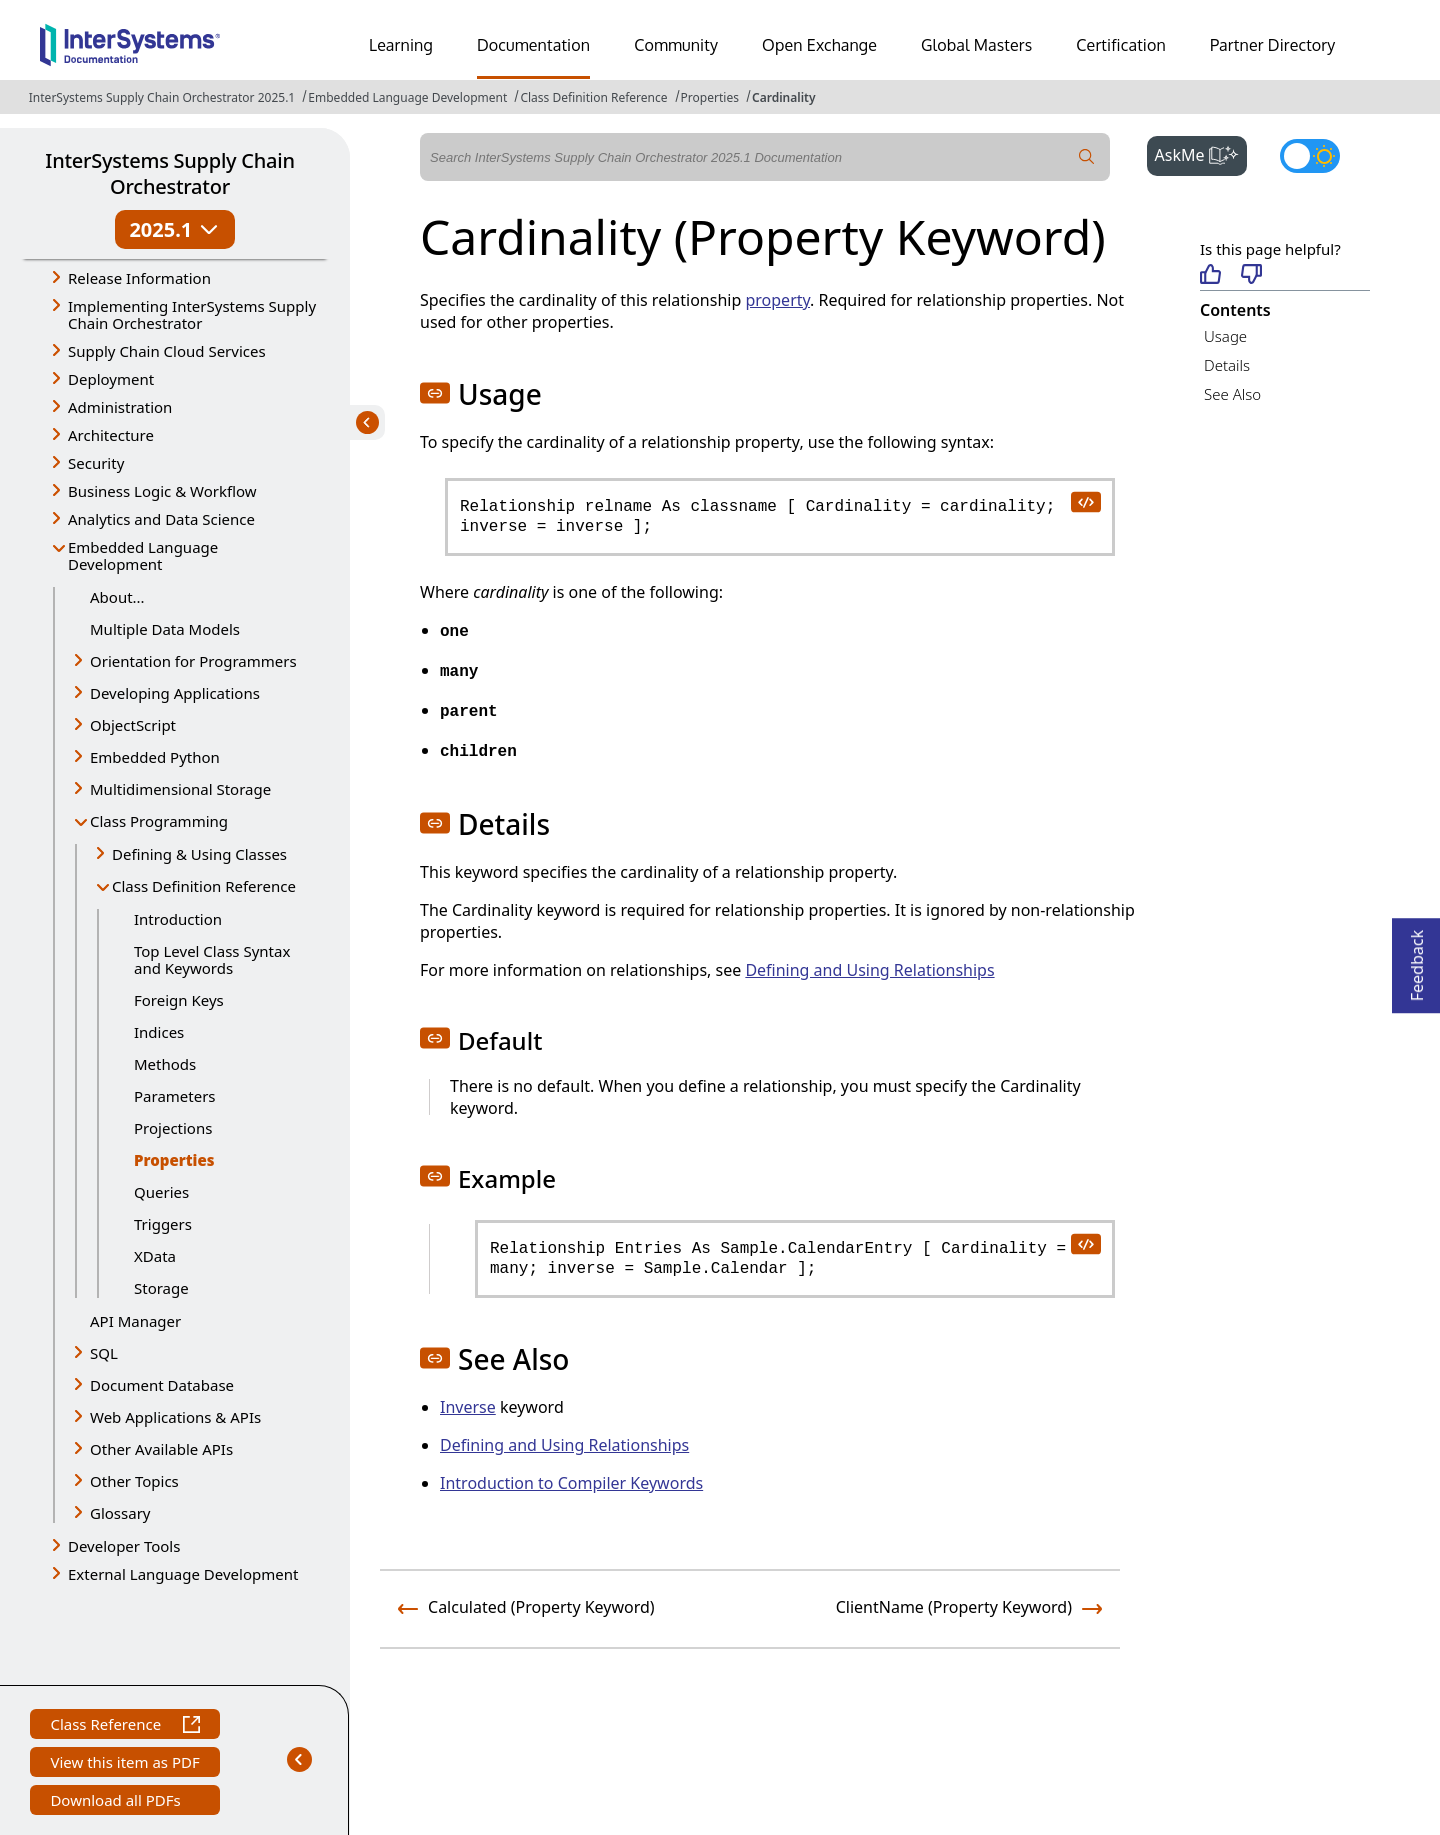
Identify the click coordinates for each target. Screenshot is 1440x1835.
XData (155, 1256)
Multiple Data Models (165, 629)
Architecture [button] (111, 435)
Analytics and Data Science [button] (161, 519)
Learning (401, 45)
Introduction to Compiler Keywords (571, 1483)
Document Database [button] (162, 1385)
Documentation (533, 45)
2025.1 (174, 229)
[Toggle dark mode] (1310, 156)
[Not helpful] (1251, 275)
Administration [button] (120, 407)
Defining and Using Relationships (869, 970)
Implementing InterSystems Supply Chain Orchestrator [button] (192, 314)
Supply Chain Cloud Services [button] (167, 351)
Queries (161, 1192)
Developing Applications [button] (175, 693)
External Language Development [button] (183, 1574)
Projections (173, 1128)
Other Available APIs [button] (161, 1449)
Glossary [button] (120, 1513)
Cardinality (783, 97)
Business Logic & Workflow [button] (162, 491)
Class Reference (124, 1726)
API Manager (135, 1321)
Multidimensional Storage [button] (180, 789)
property (777, 300)
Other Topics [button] (134, 1481)
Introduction (178, 919)
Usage (1225, 336)
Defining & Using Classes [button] (199, 854)
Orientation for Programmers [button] (193, 661)
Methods (165, 1064)
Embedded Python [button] (155, 757)
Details (1227, 365)
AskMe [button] (1201, 153)
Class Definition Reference (593, 97)
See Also (1232, 394)
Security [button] (96, 463)
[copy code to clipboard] (1085, 501)
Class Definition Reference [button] (204, 886)
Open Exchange (819, 45)
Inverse (468, 1407)
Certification (1121, 45)
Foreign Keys (179, 1000)
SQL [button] (104, 1353)
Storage (161, 1288)
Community (676, 45)
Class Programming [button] (159, 821)
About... (117, 597)
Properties (710, 97)
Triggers (163, 1224)
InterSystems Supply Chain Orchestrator (169, 173)
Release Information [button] (139, 278)
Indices (159, 1032)
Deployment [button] (111, 379)
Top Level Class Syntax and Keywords (212, 959)
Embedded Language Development (407, 97)
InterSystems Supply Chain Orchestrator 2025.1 (162, 97)
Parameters (175, 1096)
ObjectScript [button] (133, 725)
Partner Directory (1273, 45)
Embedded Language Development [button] (143, 555)
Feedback (1417, 959)
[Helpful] (1210, 275)
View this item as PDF (124, 1764)
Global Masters (976, 45)
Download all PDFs (117, 1802)
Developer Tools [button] (124, 1546)
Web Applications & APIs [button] (175, 1417)
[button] (435, 393)
